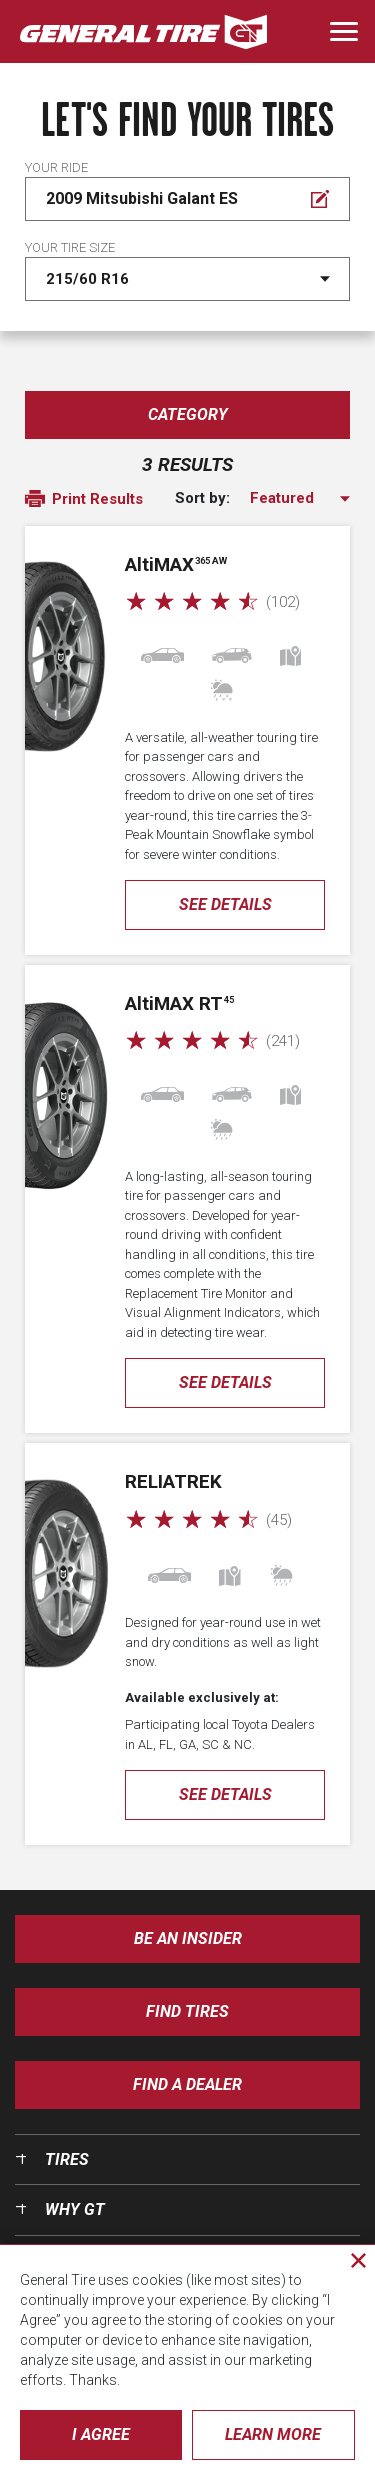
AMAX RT (179, 1003)
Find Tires (187, 2011)
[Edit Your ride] (187, 199)
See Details (225, 904)
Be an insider (188, 1938)
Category (188, 414)
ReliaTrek (173, 1481)
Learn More (273, 2434)
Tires (67, 2159)
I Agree (101, 2434)
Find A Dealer (187, 2084)
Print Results (84, 500)
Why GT (75, 2209)
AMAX (176, 564)
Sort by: (202, 498)
